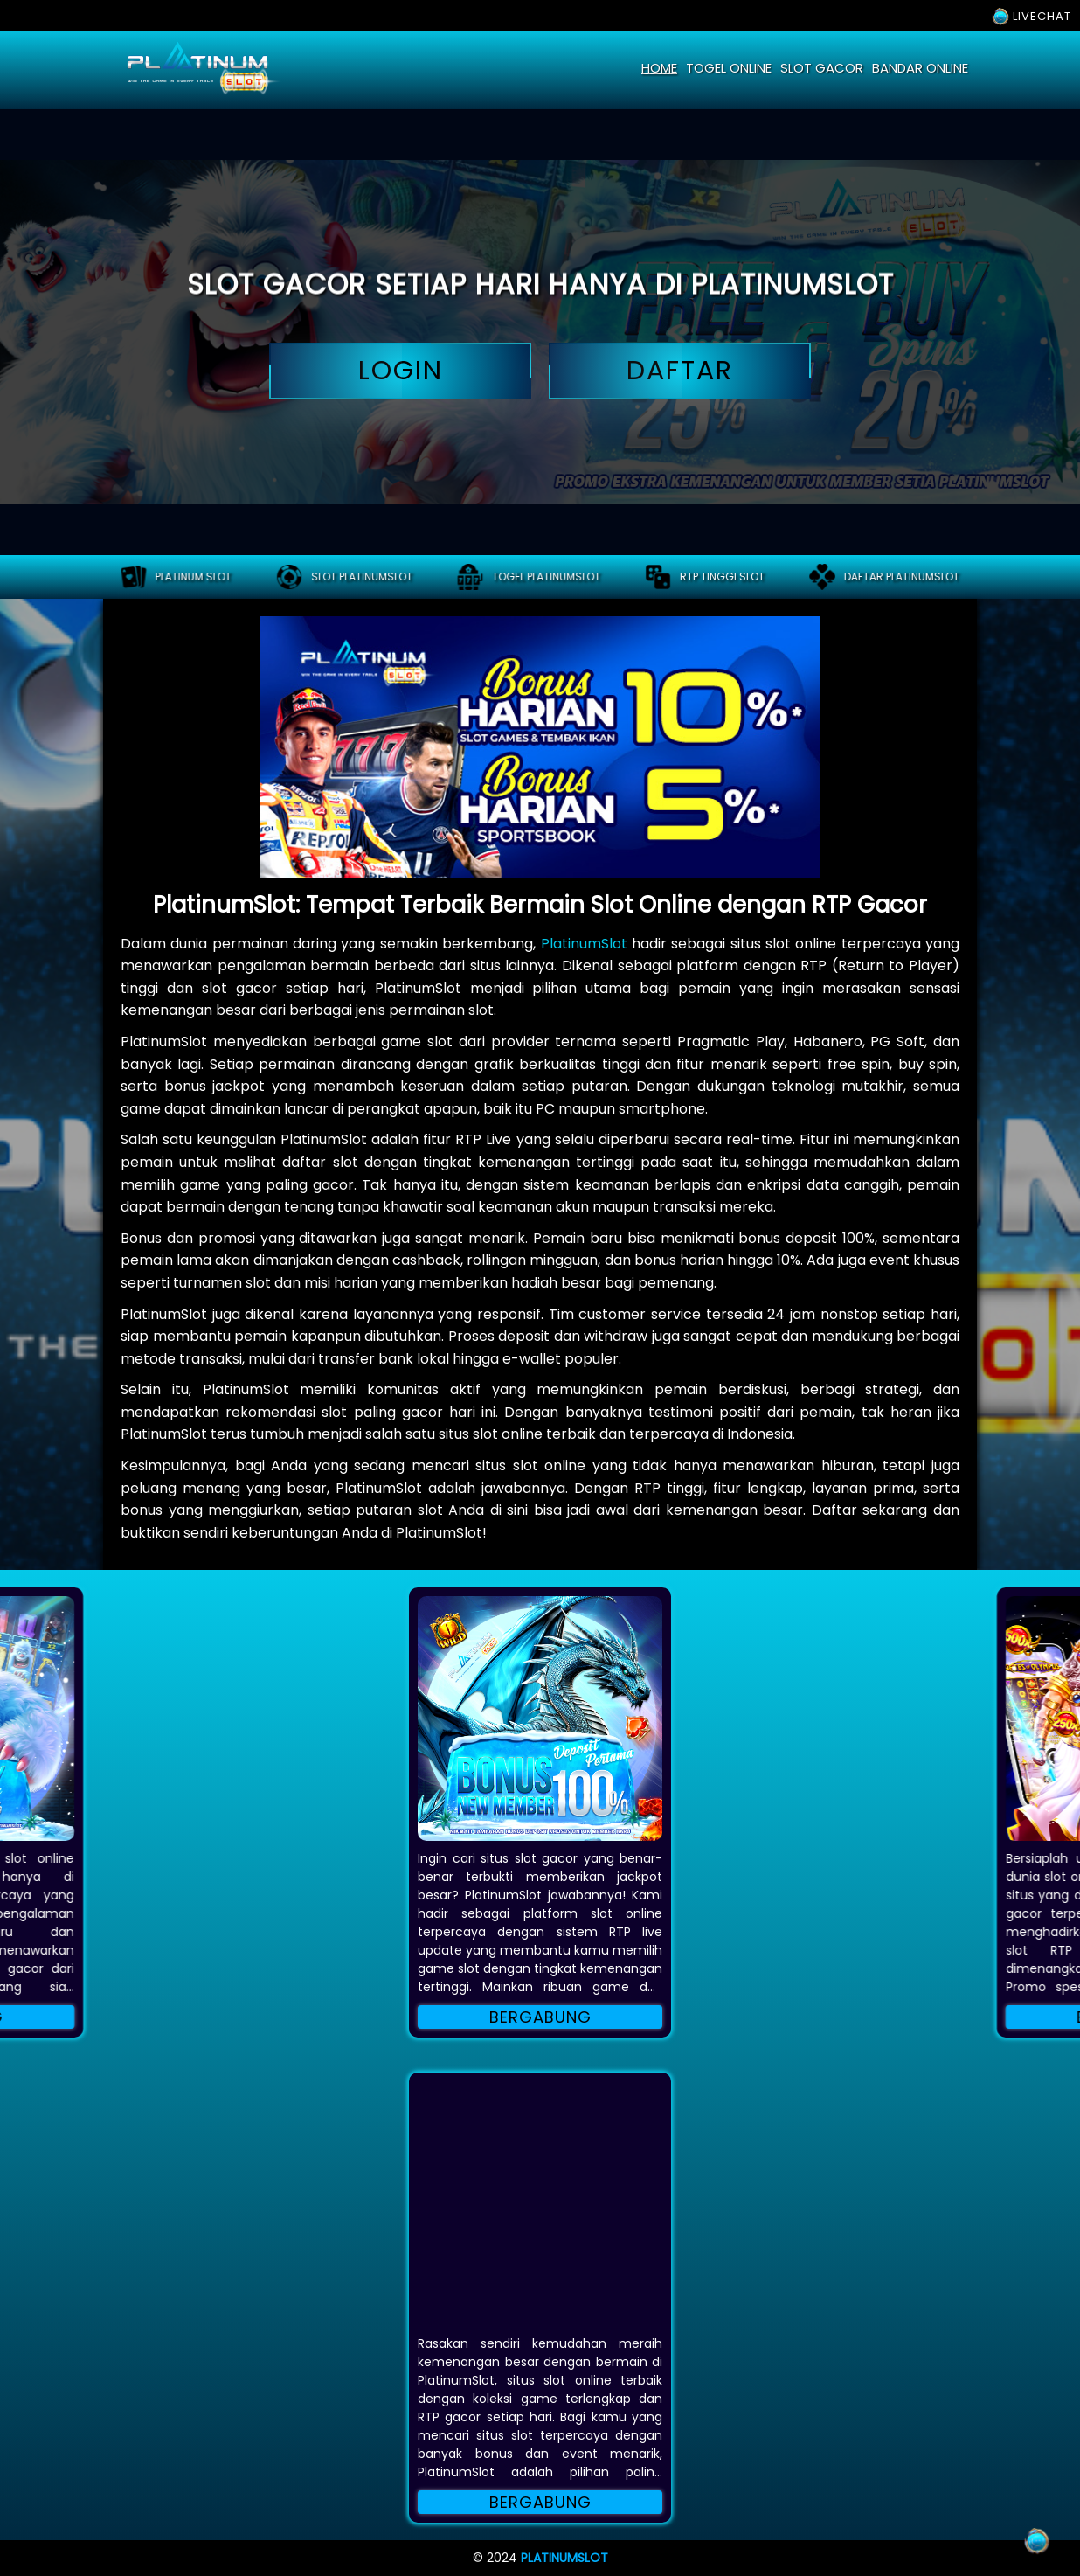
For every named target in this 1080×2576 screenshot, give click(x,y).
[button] (540, 1718)
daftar (680, 371)
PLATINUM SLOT (176, 577)
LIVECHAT (1031, 16)
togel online (729, 68)
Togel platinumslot (528, 577)
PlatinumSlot (584, 944)
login (400, 371)
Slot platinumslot (344, 577)
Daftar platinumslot (884, 577)
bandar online (920, 68)
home (659, 68)
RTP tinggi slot (705, 577)
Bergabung (540, 2017)
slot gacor (821, 68)
